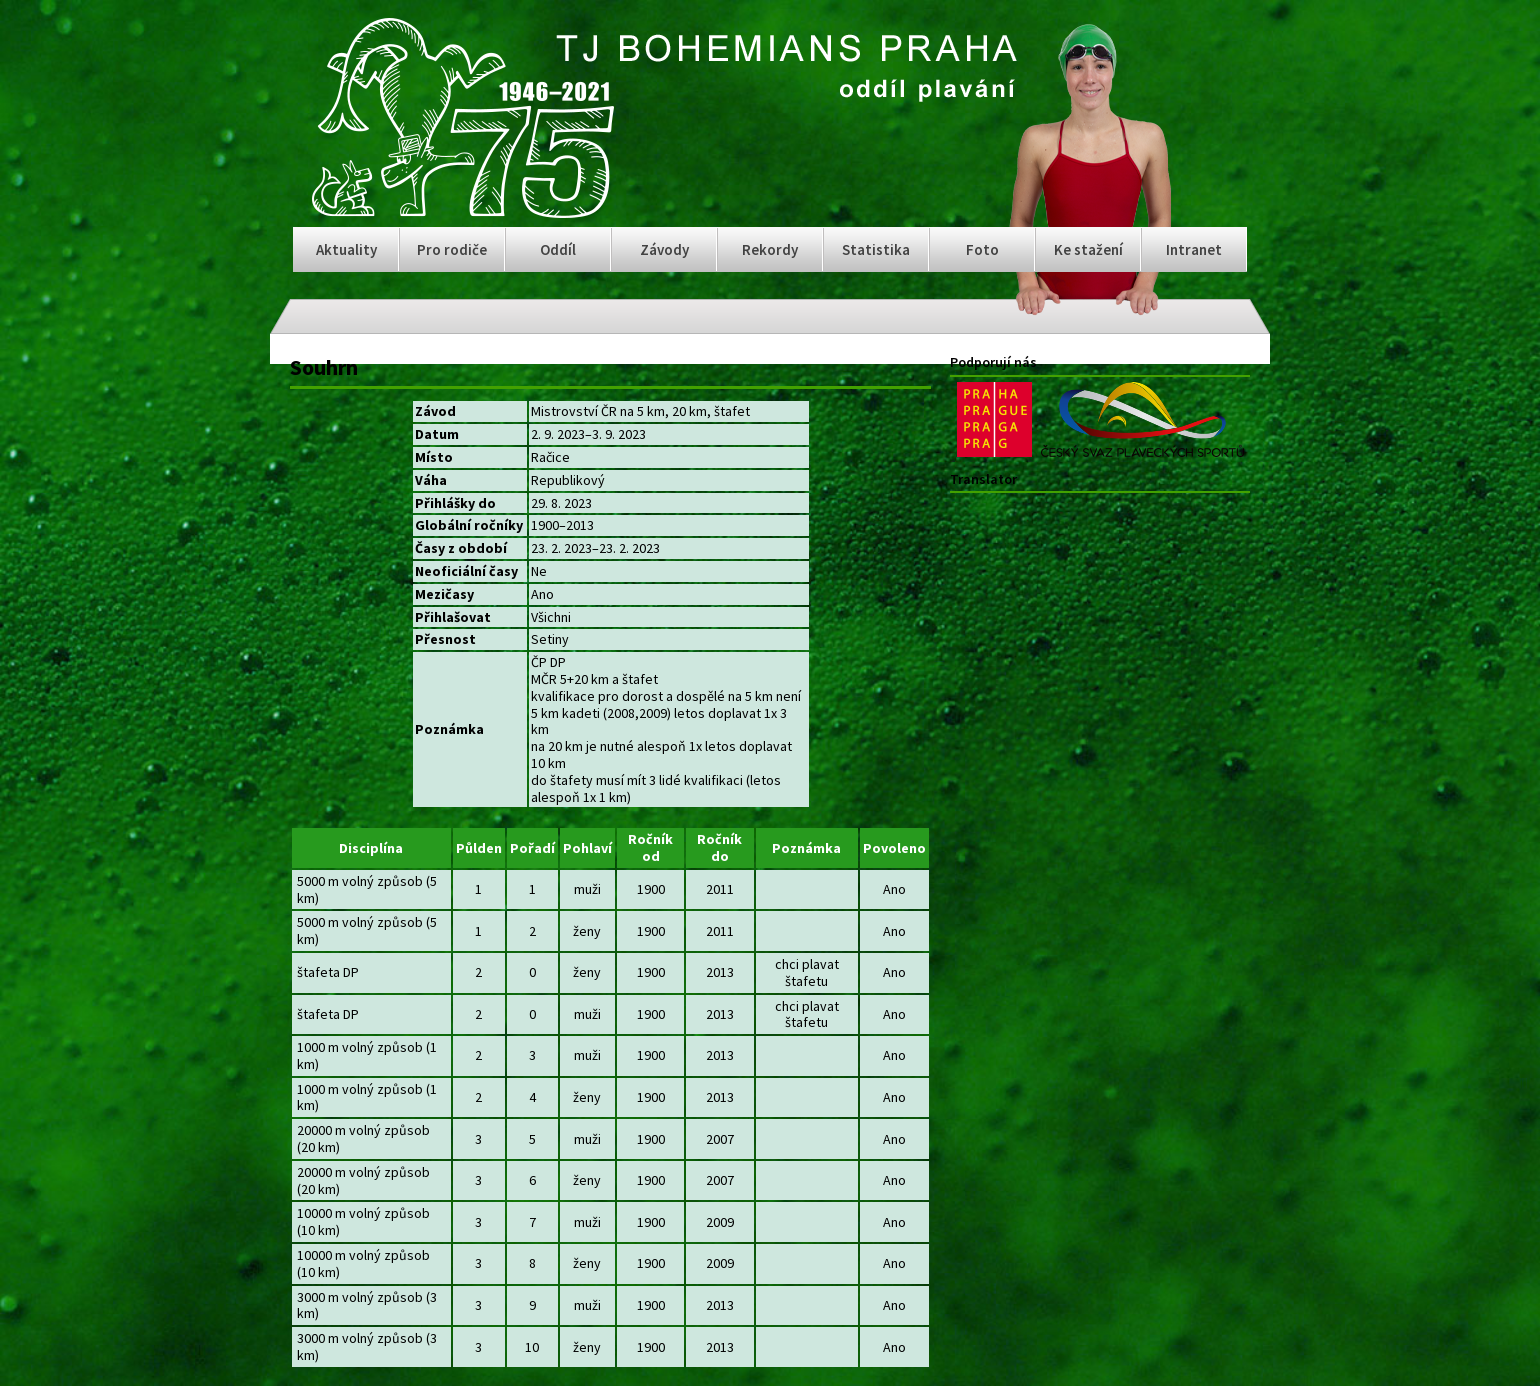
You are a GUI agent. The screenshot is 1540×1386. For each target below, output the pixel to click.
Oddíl (558, 249)
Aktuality (346, 249)
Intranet (1194, 249)
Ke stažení (1088, 249)
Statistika (876, 249)
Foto (982, 249)
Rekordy (770, 249)
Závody (664, 249)
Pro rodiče (452, 249)
